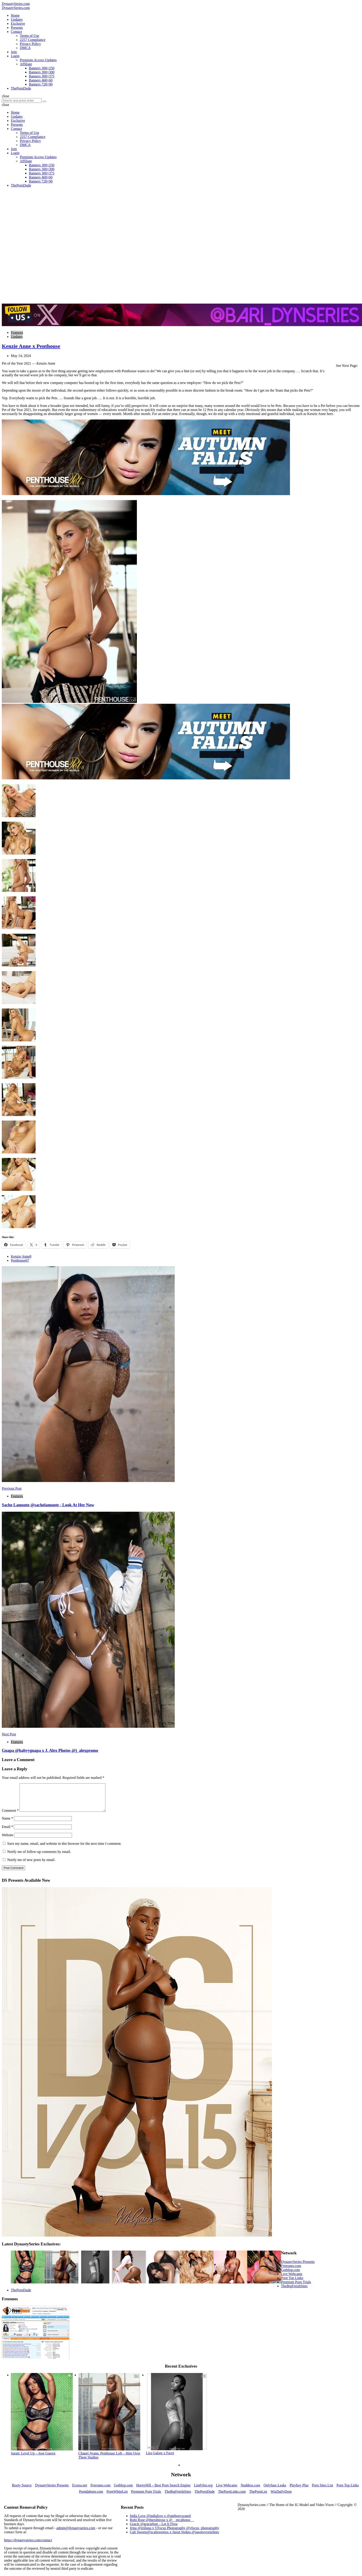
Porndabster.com (91, 2497)
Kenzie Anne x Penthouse (31, 346)
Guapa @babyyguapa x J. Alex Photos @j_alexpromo (50, 1750)
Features (17, 332)
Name (7, 1824)
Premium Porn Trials (296, 2287)
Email (7, 1832)
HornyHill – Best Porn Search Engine (163, 2491)
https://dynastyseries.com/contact (28, 2545)
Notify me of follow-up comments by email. (39, 1857)
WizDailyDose (281, 2497)
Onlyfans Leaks (275, 2491)
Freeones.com (291, 2271)
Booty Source (22, 2491)
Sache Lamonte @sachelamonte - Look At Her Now (48, 1504)
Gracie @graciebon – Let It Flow (154, 2529)
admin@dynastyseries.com (75, 2533)
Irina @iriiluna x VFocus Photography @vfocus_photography (174, 2533)
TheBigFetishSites (294, 2291)
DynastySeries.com (16, 4)
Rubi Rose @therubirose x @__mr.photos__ (162, 2525)
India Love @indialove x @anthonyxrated (160, 2521)
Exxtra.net (79, 2491)
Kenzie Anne (21, 1256)
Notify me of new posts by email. (31, 1865)
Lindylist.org (203, 2491)
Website (7, 1840)
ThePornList (258, 2497)
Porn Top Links (292, 2283)
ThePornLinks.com (232, 2497)
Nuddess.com (250, 2491)
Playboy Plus (299, 2491)
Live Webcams (291, 2279)
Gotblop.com (290, 2275)
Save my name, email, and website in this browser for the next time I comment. (64, 1849)
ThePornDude (21, 2295)
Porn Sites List (322, 2491)
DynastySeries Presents (298, 2267)
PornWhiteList (117, 2497)
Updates (17, 336)
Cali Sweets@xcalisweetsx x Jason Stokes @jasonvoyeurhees (174, 2537)
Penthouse (20, 1260)
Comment (10, 1816)
